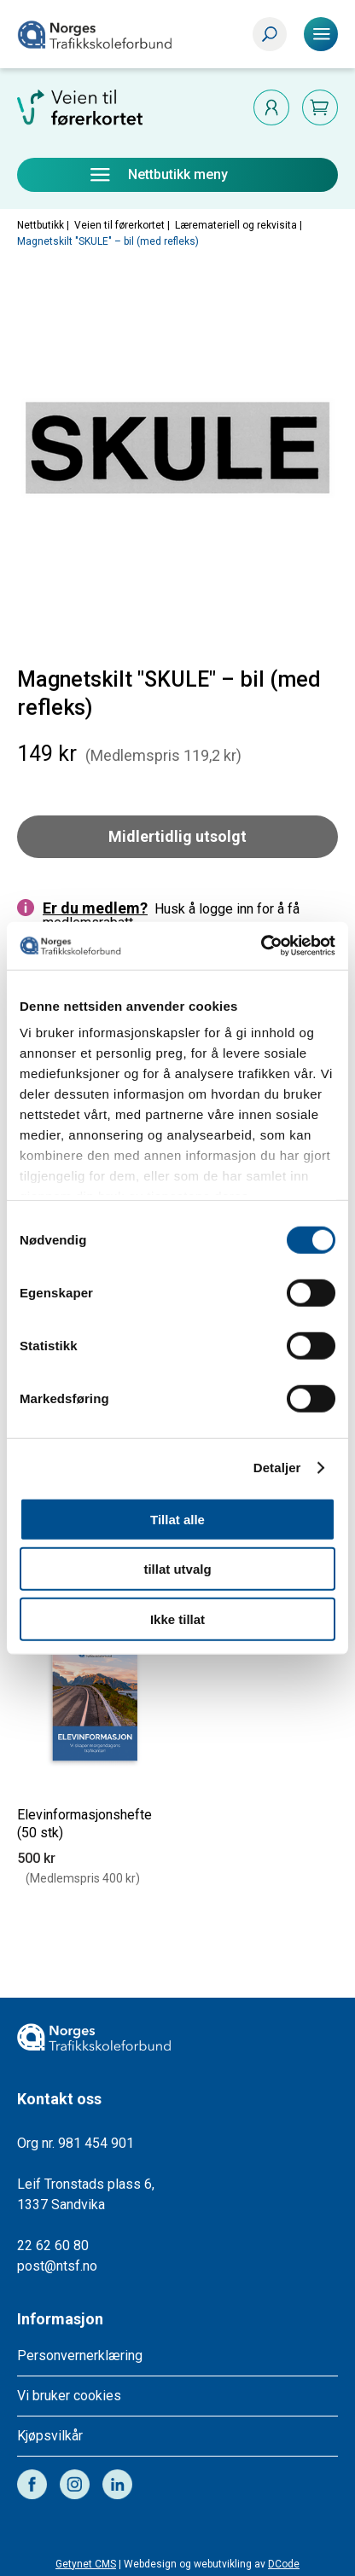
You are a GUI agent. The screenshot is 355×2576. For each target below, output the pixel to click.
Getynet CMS (85, 2564)
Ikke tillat (177, 1618)
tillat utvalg (177, 1569)
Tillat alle (177, 1518)
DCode (284, 2564)
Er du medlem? (95, 908)
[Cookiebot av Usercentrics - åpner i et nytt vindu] (260, 946)
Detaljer (277, 1467)
